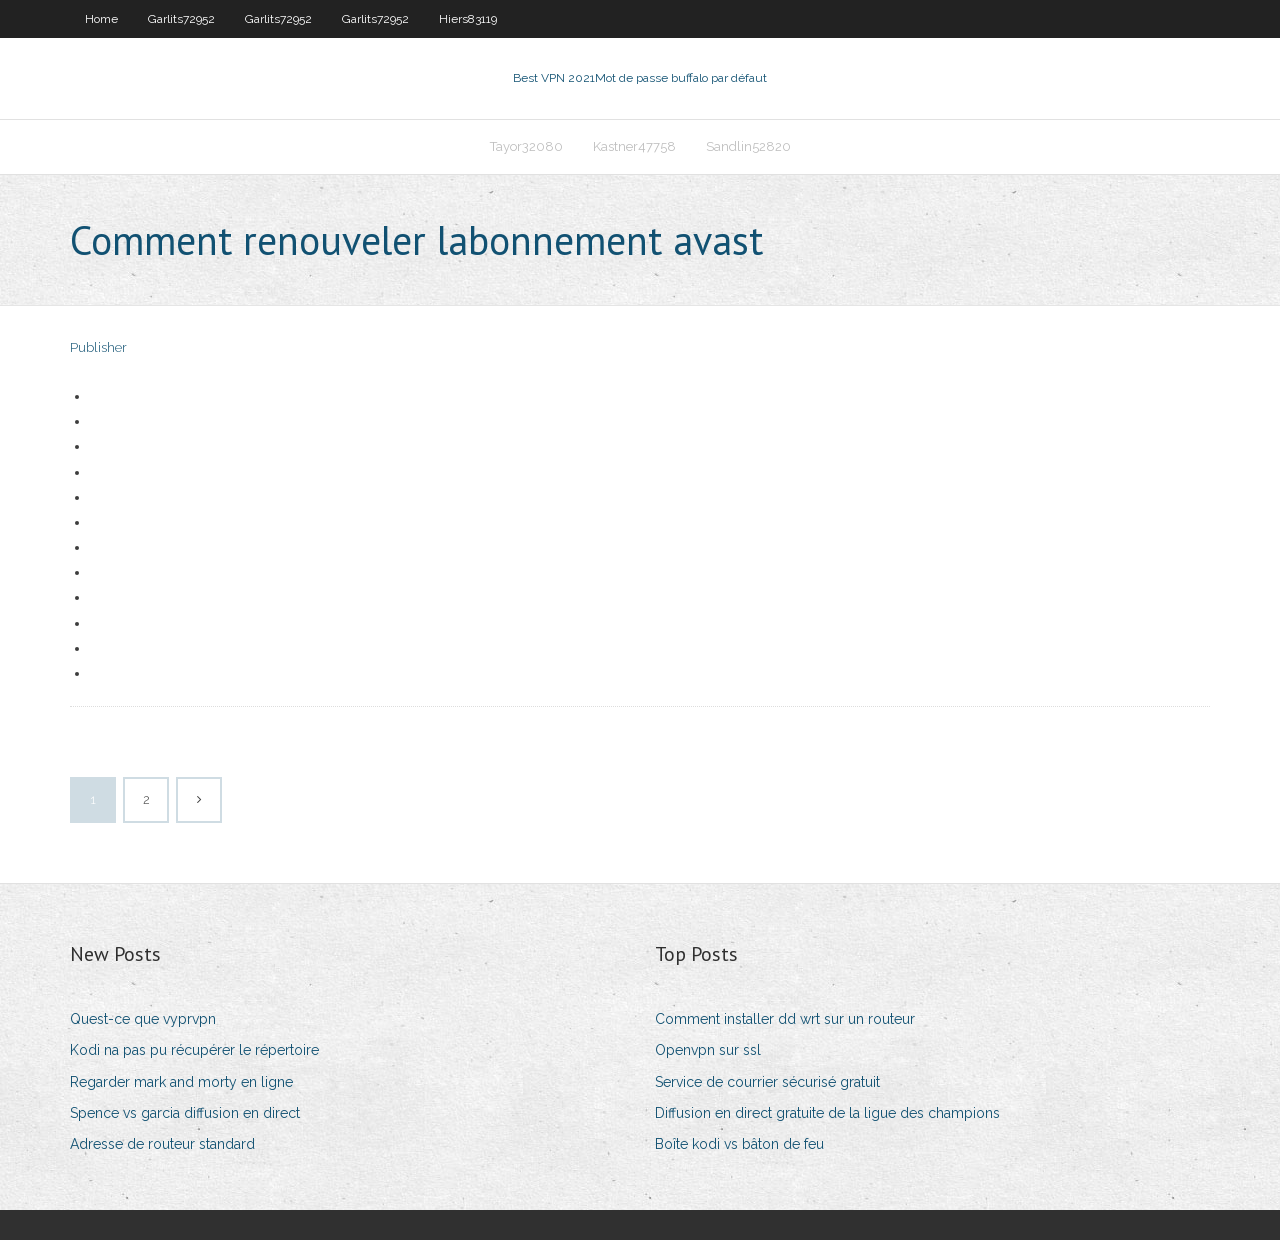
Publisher (98, 347)
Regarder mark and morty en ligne (181, 1082)
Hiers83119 (468, 19)
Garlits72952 (181, 19)
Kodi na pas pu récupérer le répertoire (194, 1050)
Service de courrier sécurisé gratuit (767, 1082)
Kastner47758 (634, 146)
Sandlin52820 (748, 146)
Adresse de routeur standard (162, 1144)
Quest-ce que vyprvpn (143, 1019)
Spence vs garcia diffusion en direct (185, 1113)
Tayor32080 (526, 146)
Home (101, 19)
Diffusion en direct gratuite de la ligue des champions (827, 1113)
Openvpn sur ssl (708, 1050)
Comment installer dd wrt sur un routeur (785, 1019)
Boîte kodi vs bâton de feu (739, 1144)
